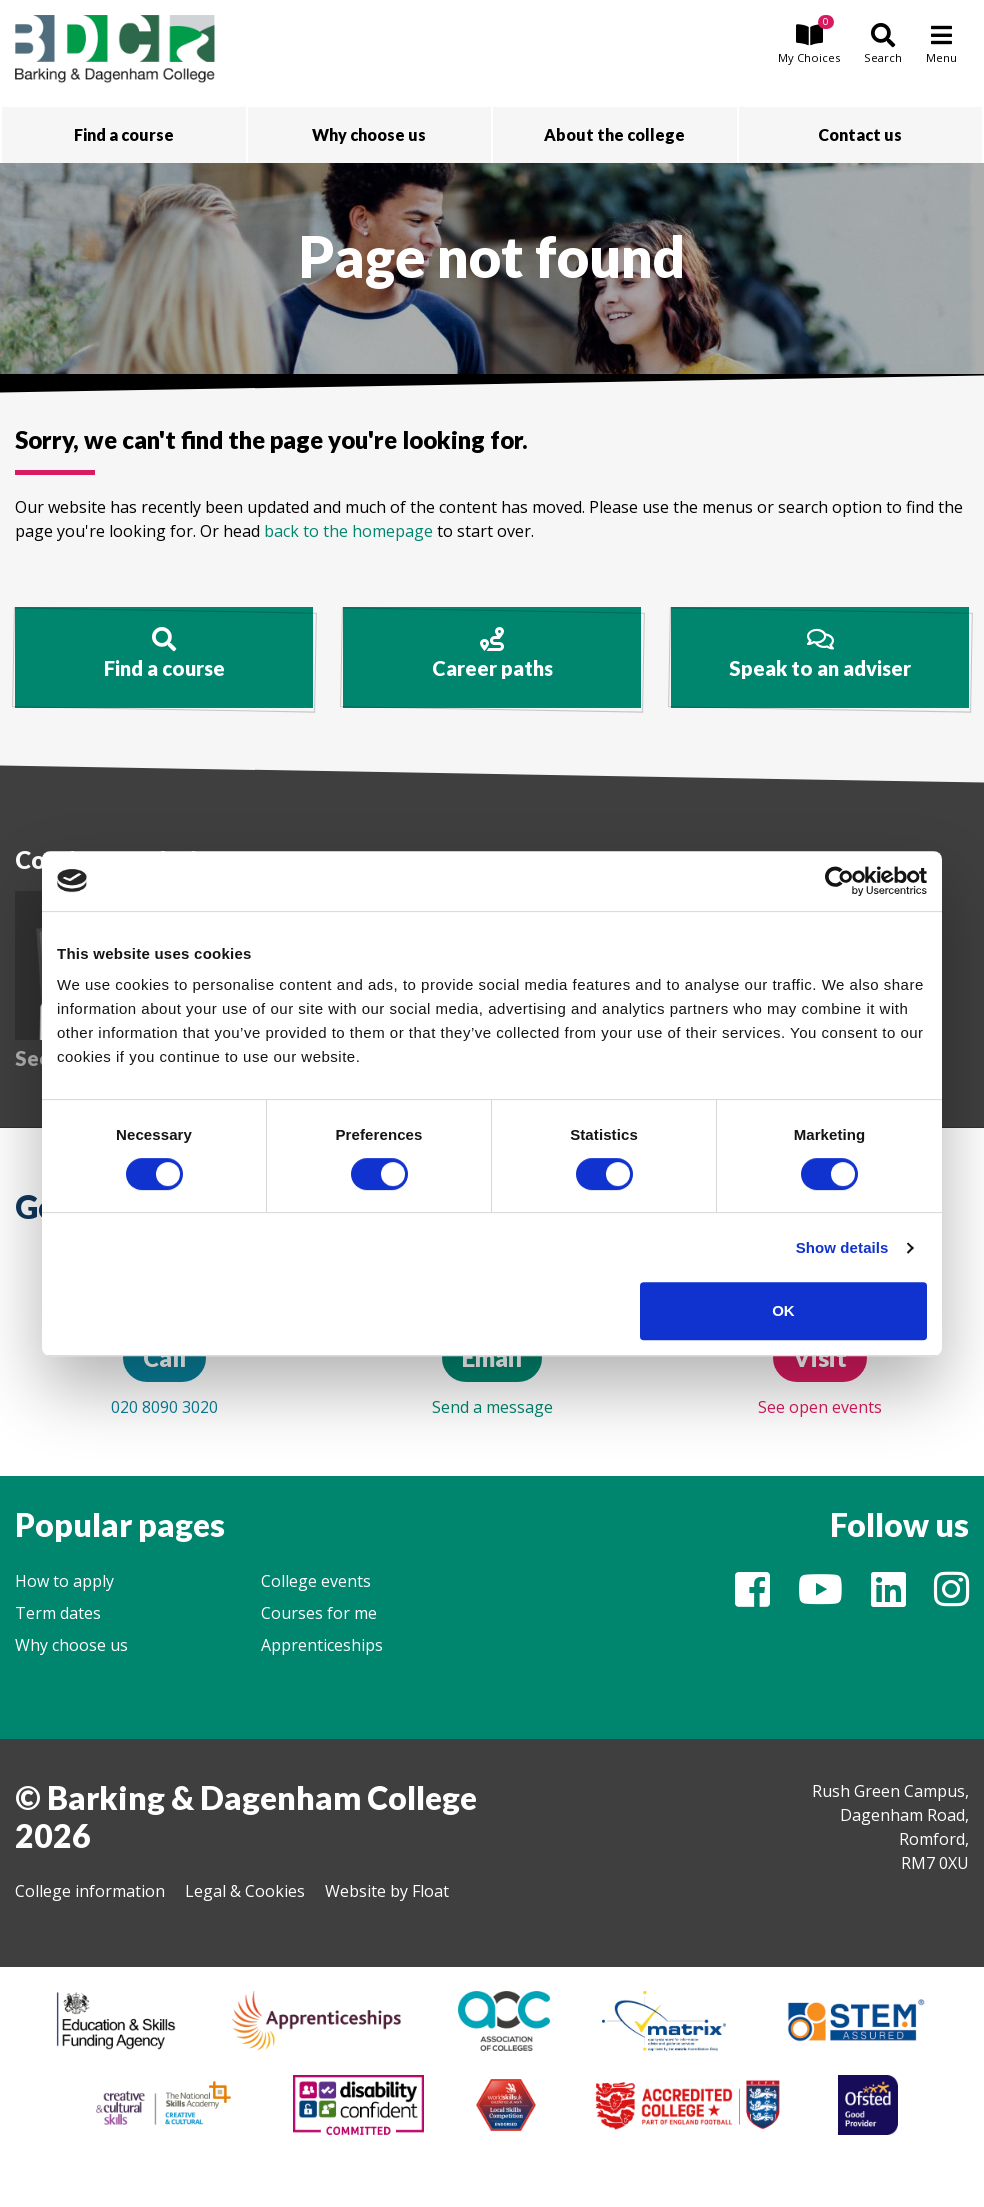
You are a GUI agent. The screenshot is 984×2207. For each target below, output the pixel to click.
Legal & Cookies (245, 1891)
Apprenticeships (322, 1645)
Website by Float (387, 1891)
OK (783, 1310)
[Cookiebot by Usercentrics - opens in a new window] (839, 881)
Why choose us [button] (369, 134)
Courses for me (319, 1613)
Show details (842, 1247)
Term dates (58, 1613)
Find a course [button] (124, 134)
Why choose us (71, 1645)
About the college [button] (614, 134)
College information (90, 1891)
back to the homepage (348, 531)
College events (316, 1581)
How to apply (64, 1581)
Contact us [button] (860, 134)
